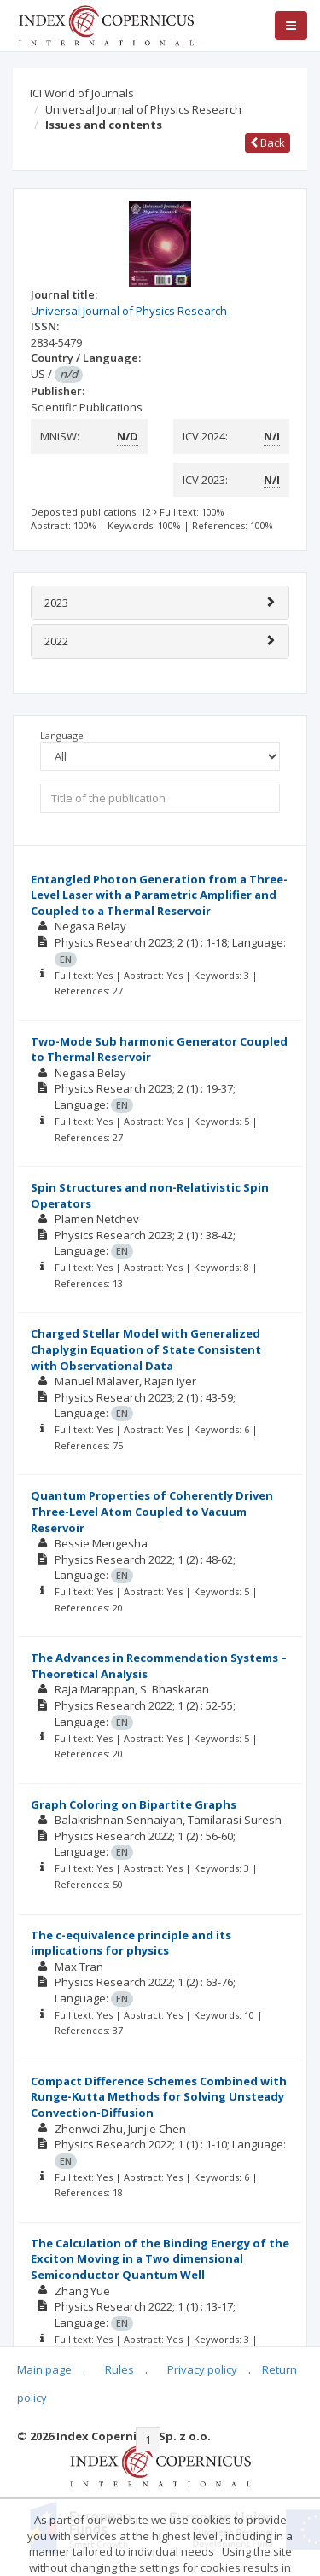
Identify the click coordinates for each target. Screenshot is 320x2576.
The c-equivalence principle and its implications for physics (131, 1943)
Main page (44, 2369)
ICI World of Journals (82, 93)
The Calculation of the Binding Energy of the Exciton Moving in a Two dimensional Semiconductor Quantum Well (160, 2258)
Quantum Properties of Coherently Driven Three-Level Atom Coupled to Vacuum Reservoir (152, 1511)
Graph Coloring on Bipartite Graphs (133, 1804)
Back (267, 142)
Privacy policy (202, 2369)
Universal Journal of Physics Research (143, 109)
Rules (119, 2369)
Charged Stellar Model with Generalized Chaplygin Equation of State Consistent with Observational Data (146, 1349)
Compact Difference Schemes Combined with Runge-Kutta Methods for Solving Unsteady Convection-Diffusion (159, 2096)
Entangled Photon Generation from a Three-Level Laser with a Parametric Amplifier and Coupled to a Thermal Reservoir (159, 894)
